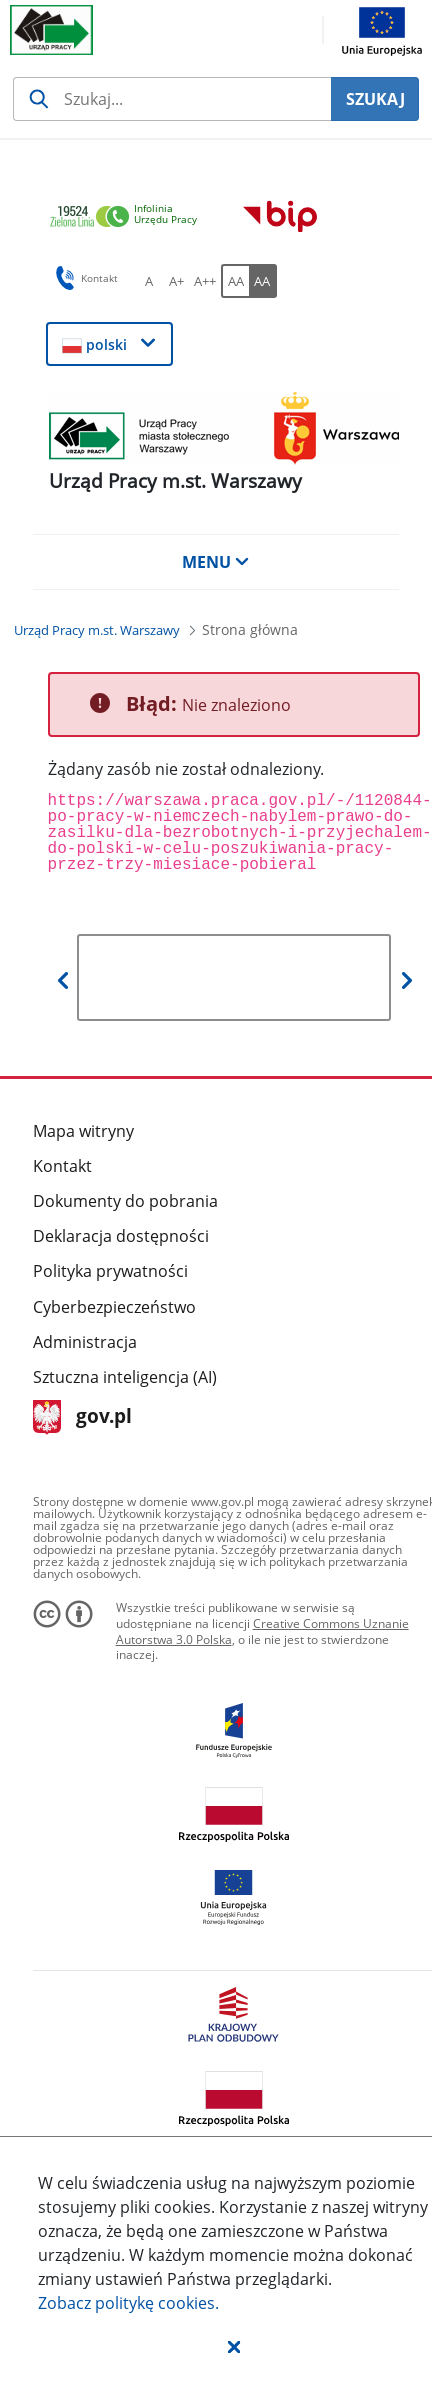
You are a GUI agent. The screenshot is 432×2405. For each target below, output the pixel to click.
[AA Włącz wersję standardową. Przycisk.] (235, 281)
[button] (234, 2346)
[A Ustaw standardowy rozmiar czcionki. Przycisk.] (149, 281)
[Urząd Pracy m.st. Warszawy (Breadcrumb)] (97, 630)
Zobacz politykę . (128, 2303)
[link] (129, 217)
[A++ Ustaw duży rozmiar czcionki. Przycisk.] (205, 281)
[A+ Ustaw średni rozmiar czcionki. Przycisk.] (177, 281)
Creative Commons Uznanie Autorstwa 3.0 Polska (262, 1631)
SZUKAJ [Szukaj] (375, 99)
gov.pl (82, 1417)
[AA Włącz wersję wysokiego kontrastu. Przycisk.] (263, 281)
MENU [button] (216, 562)
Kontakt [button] (83, 278)
